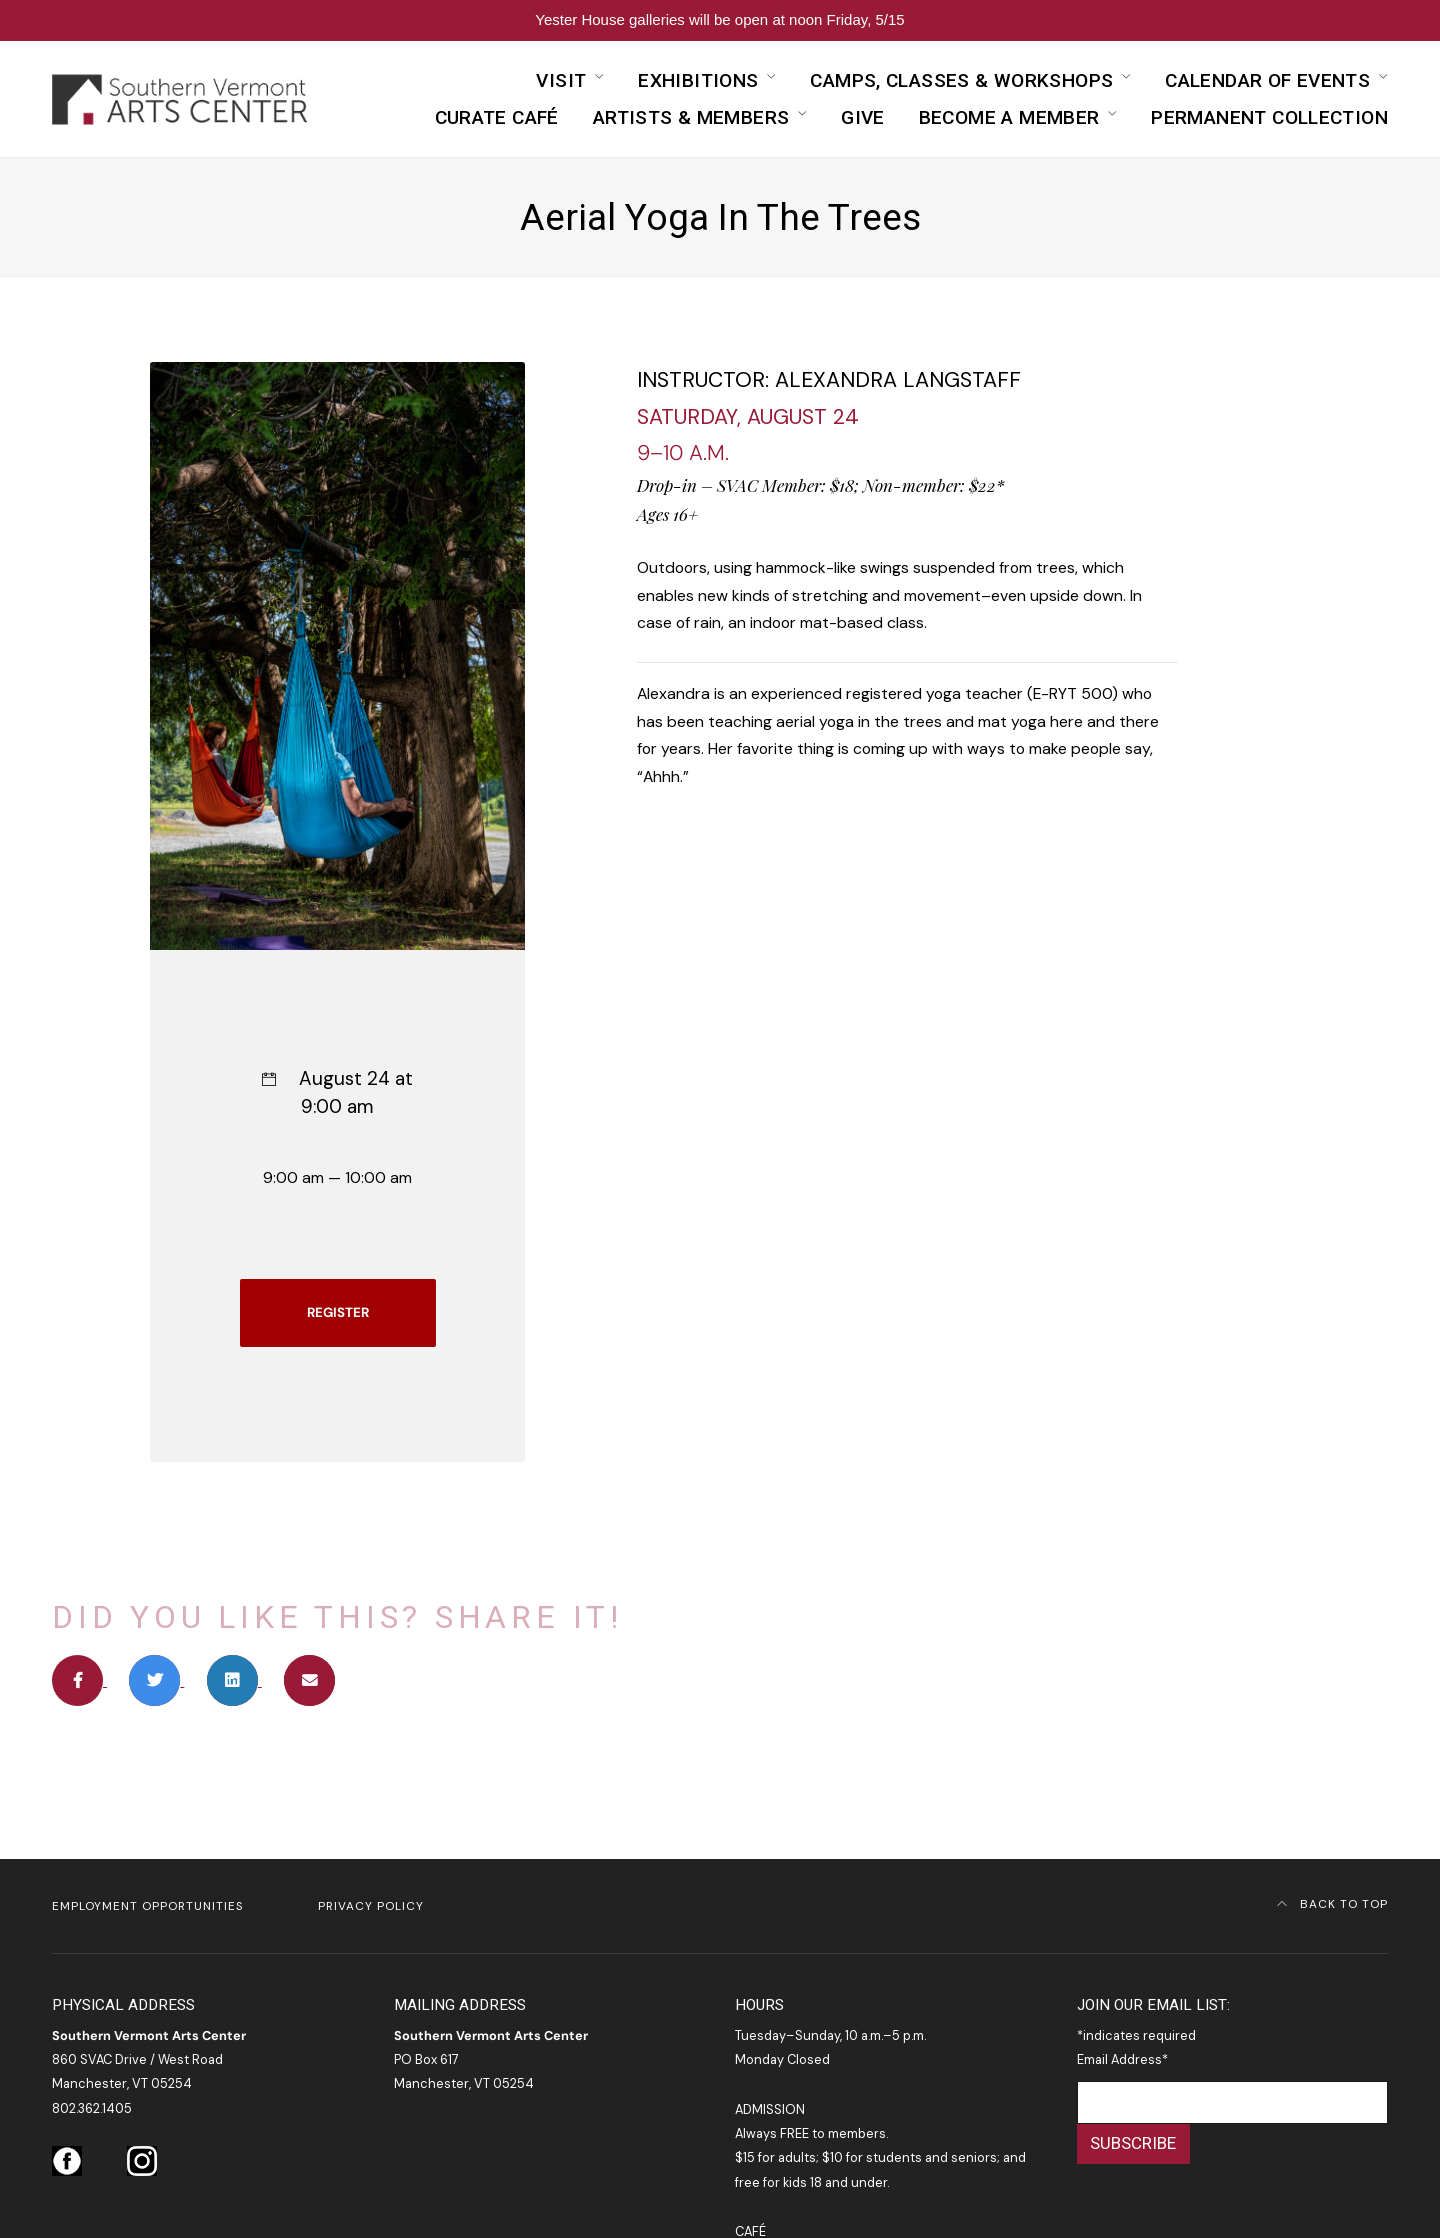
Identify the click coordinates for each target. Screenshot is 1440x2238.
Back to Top (1333, 1904)
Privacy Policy (371, 1906)
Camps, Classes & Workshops (961, 80)
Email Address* (1122, 2059)
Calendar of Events (1267, 80)
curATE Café (497, 117)
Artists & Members (691, 117)
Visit (561, 80)
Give (863, 117)
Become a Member (1009, 117)
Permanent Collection (1269, 117)
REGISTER (338, 1312)
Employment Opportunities (147, 1906)
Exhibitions (698, 80)
